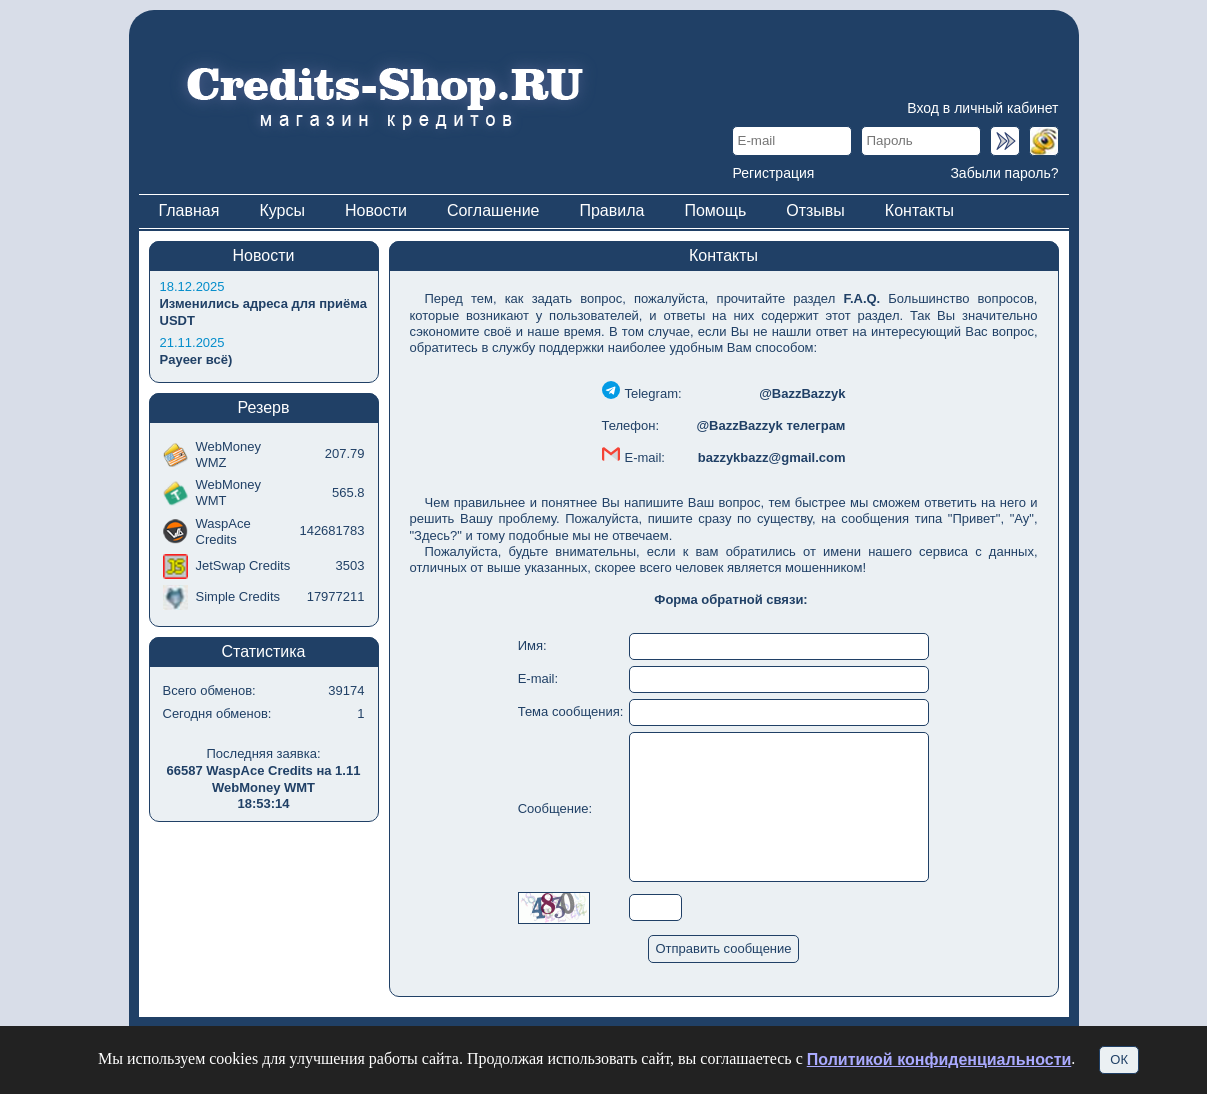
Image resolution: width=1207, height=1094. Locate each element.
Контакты (919, 210)
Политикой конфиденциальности (939, 1059)
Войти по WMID (1044, 141)
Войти (1005, 141)
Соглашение (493, 210)
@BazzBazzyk (802, 393)
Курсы (282, 210)
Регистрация (774, 173)
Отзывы (815, 210)
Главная (189, 210)
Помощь (715, 210)
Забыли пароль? (1004, 173)
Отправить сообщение (723, 948)
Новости (376, 210)
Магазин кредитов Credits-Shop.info (383, 95)
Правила (611, 210)
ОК (1119, 1059)
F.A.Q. (861, 298)
